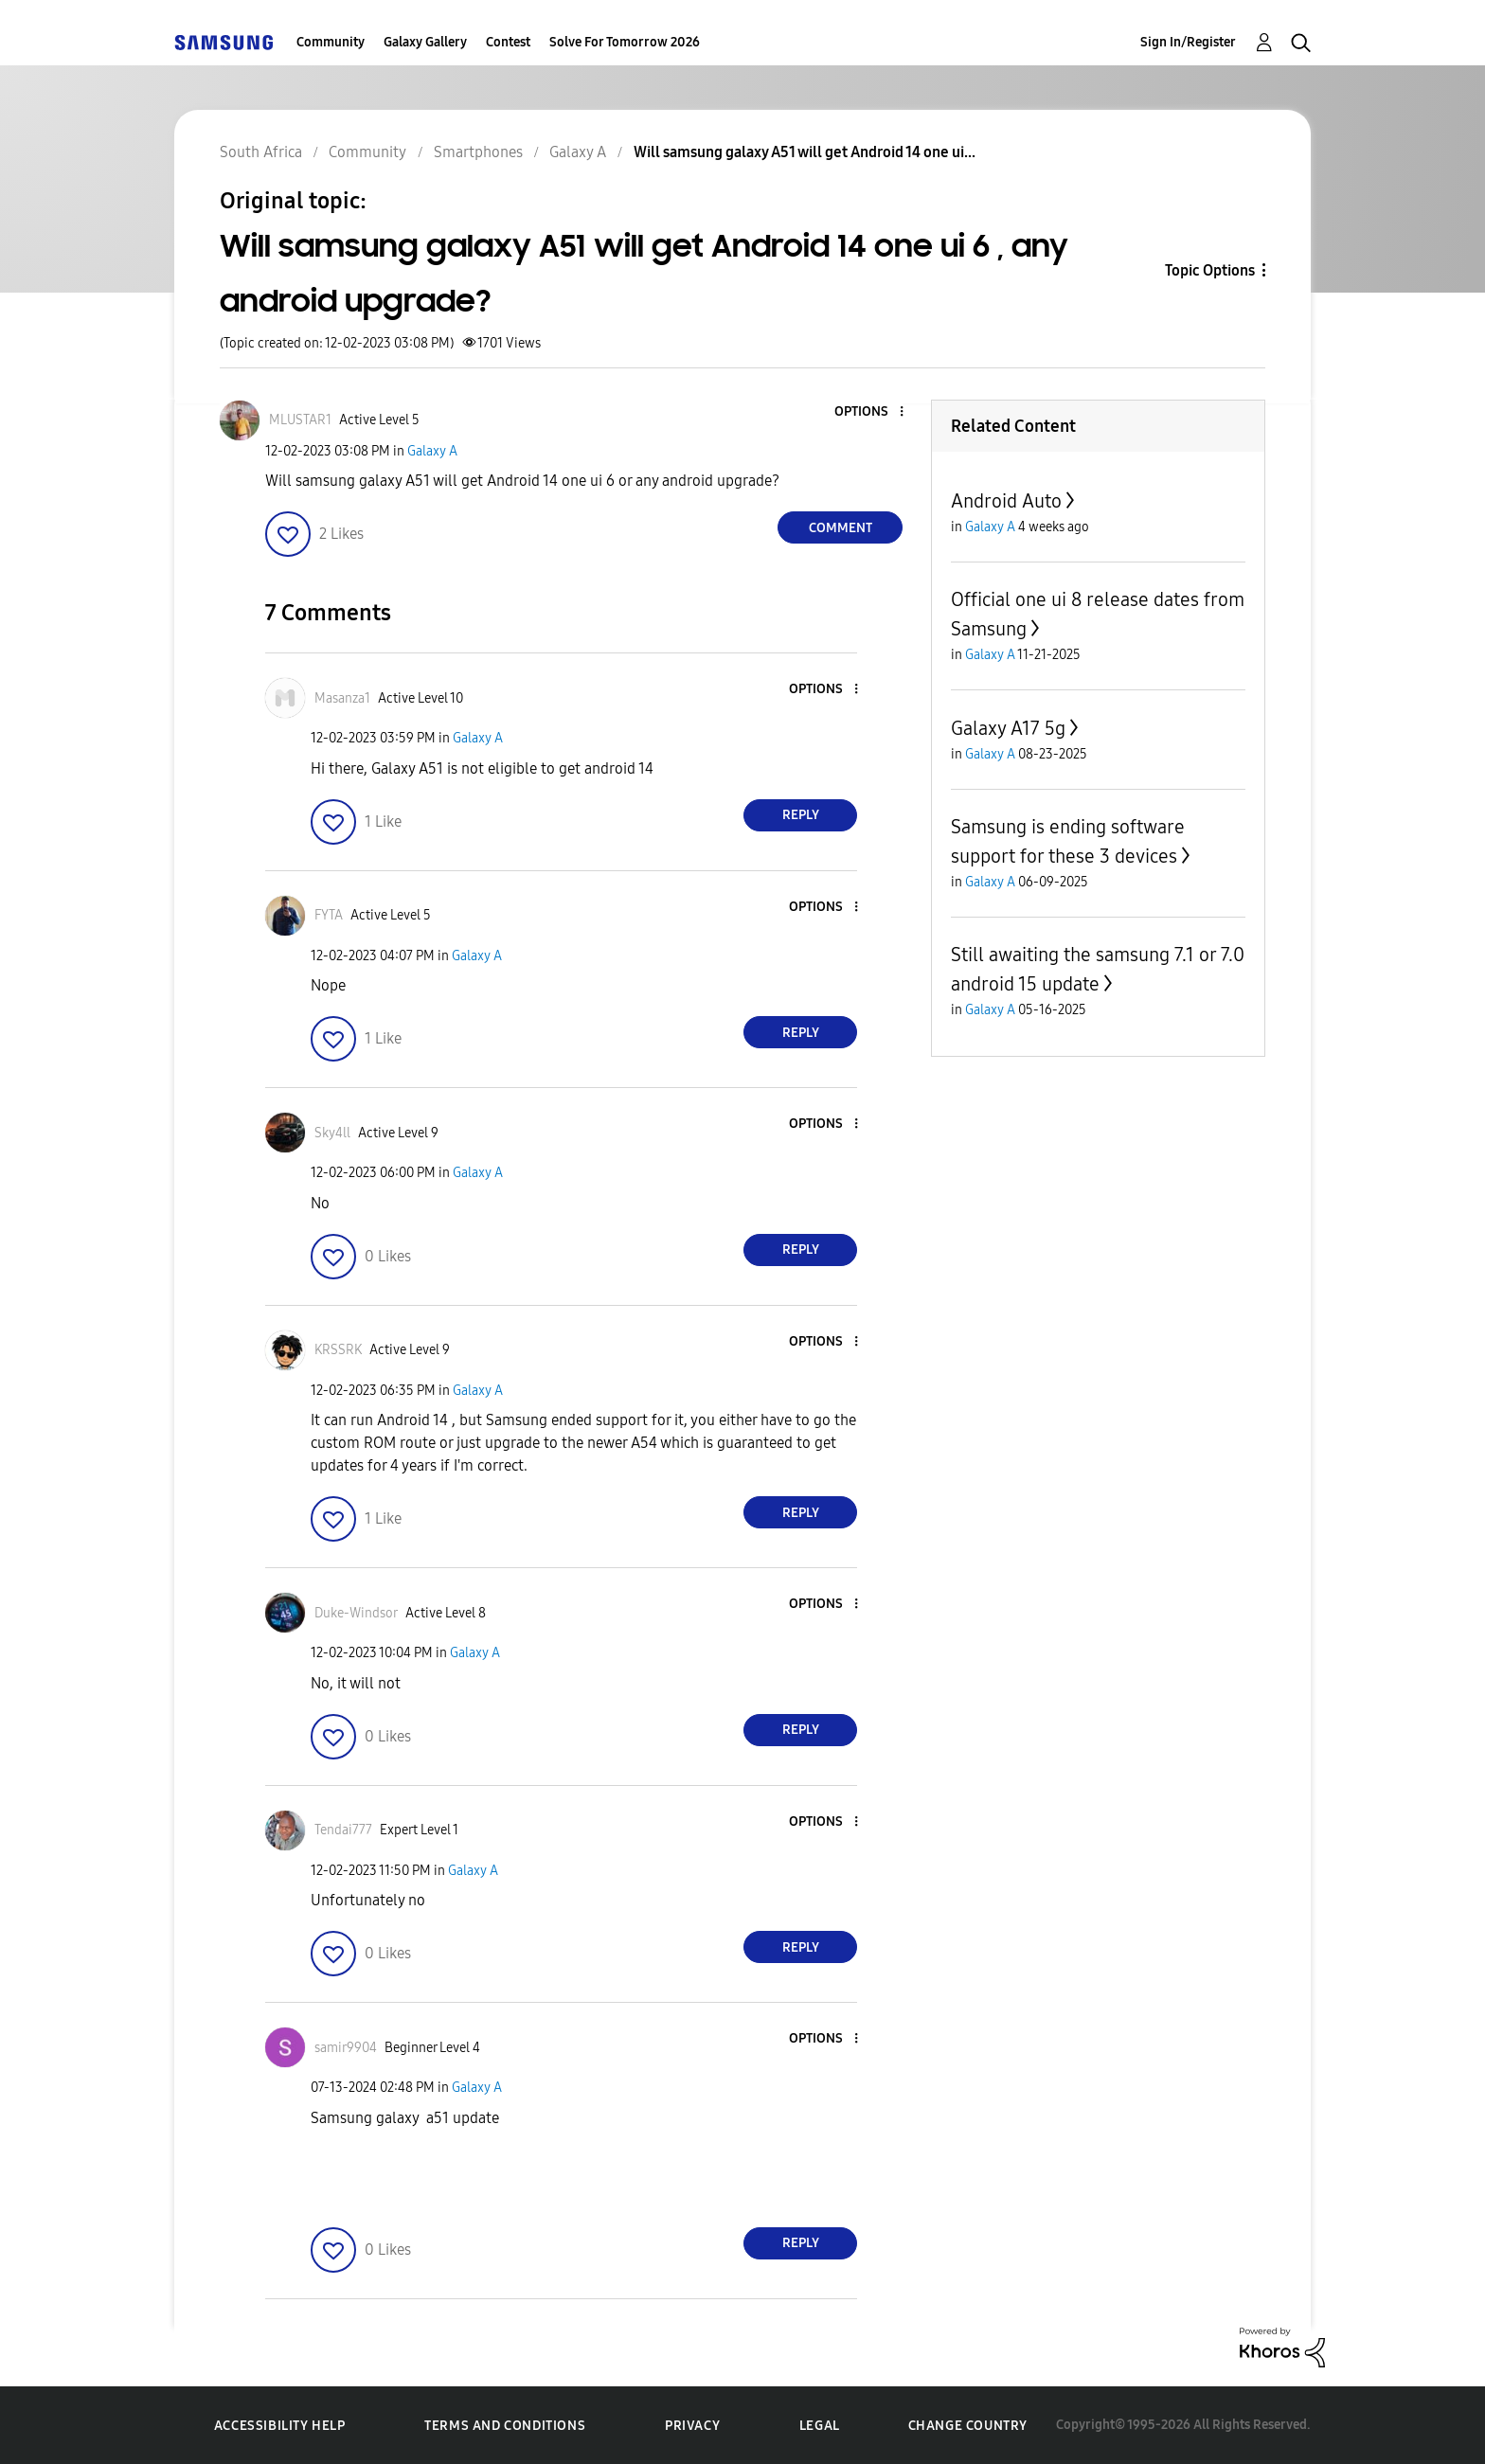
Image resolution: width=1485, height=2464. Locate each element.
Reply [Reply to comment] (800, 815)
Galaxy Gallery (425, 42)
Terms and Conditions (504, 2426)
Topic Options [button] (1210, 270)
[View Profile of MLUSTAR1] (300, 420)
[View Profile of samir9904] (345, 2048)
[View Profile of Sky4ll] (332, 1133)
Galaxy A (432, 451)
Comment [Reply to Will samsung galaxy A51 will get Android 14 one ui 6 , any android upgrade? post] (840, 528)
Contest (508, 42)
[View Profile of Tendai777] (343, 1830)
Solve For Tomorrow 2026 (624, 42)
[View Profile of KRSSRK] (338, 1350)
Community (330, 42)
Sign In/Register (1188, 42)
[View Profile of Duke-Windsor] (356, 1613)
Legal (819, 2426)
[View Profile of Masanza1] (342, 698)
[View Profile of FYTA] (328, 915)
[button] (870, 412)
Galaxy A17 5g (1008, 728)
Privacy (692, 2426)
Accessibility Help (280, 2426)
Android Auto (1006, 501)
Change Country (968, 2426)
